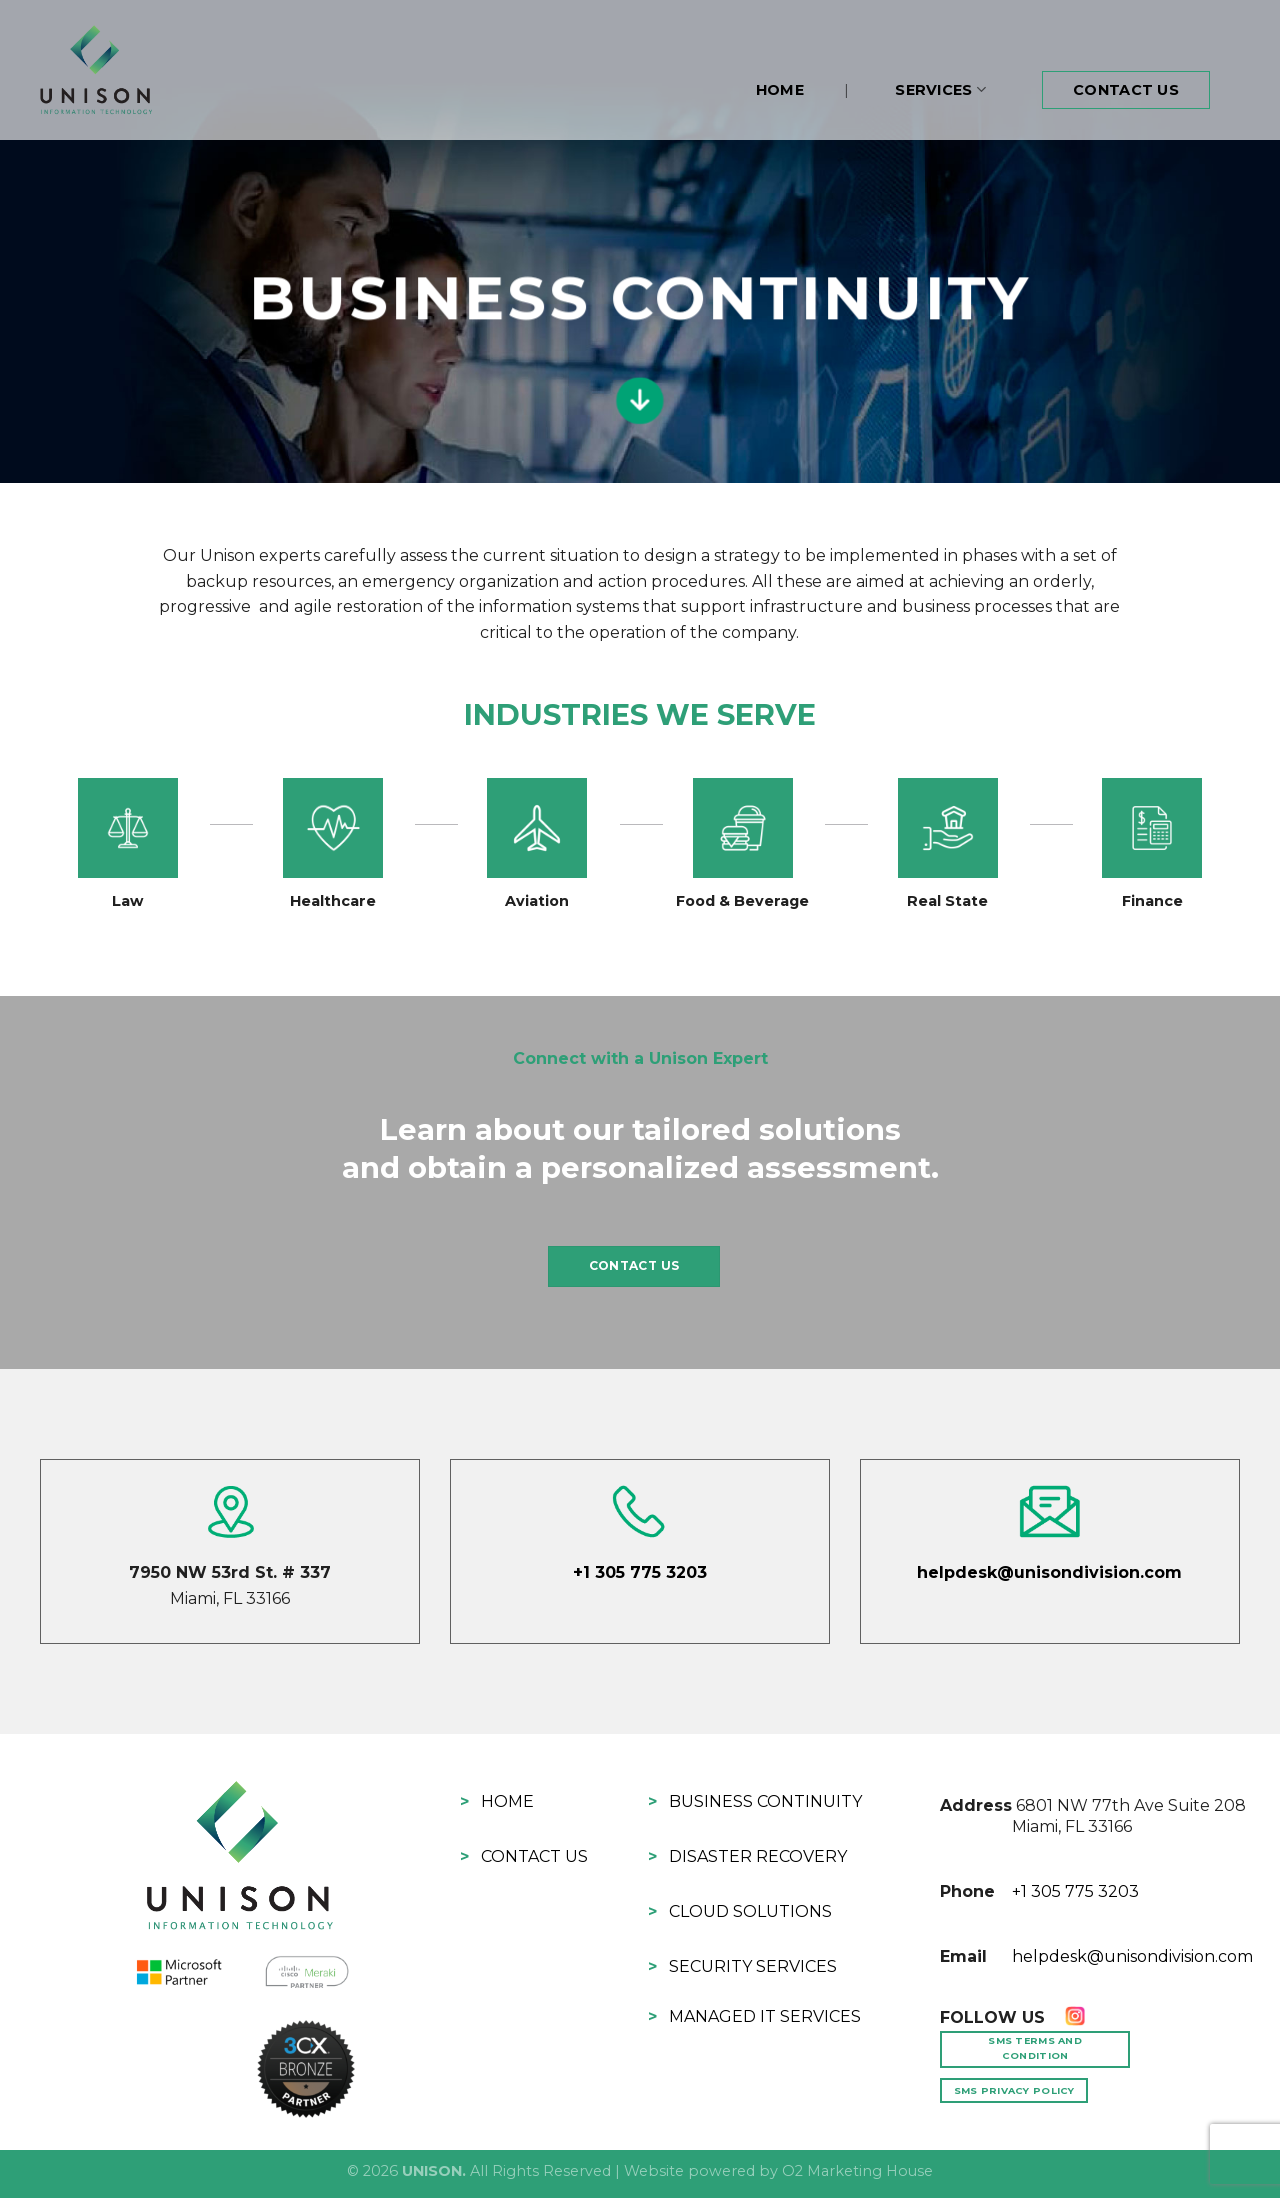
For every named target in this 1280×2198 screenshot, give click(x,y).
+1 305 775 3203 (640, 1572)
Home (780, 90)
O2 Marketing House (857, 2171)
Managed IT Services (765, 2016)
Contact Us (1126, 90)
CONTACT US (634, 1265)
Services (940, 89)
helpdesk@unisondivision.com (1049, 1572)
